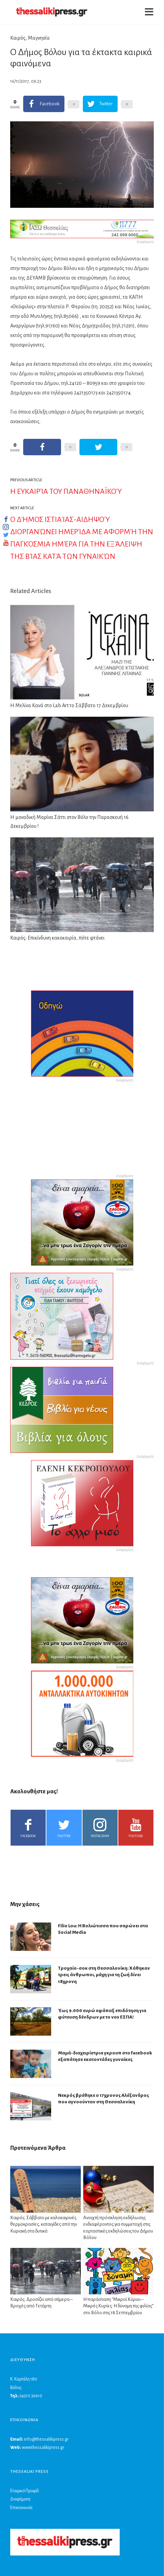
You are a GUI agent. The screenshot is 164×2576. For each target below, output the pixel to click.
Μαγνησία (39, 38)
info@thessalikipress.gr (46, 2439)
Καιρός (18, 38)
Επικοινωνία (21, 2507)
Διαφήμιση (20, 2499)
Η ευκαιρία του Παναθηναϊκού (66, 491)
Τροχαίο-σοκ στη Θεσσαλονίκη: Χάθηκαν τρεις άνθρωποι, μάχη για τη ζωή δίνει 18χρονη (104, 1975)
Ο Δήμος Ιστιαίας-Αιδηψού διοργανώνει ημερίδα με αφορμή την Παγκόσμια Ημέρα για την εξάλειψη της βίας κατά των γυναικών (81, 538)
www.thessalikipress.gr (43, 2447)
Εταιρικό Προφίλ (24, 2491)
